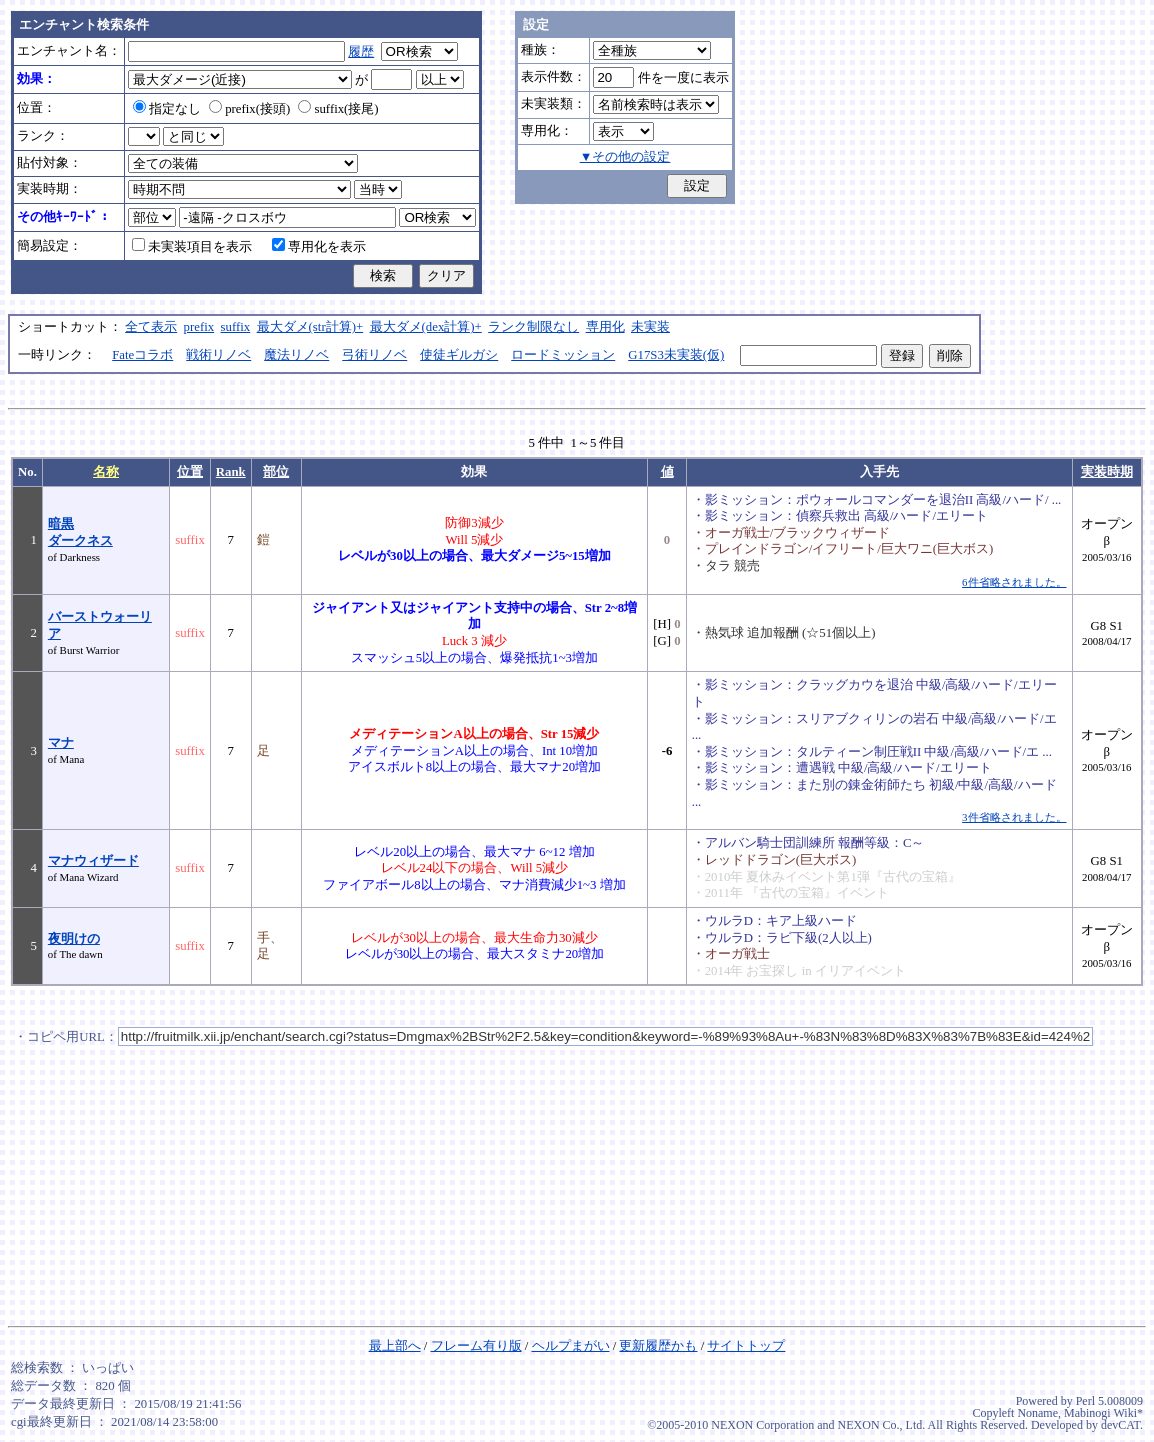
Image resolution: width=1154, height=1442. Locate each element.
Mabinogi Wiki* (1103, 1413)
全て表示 (151, 327)
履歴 (361, 52)
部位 (276, 472)
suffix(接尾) (338, 109)
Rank (231, 472)
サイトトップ (746, 1346)
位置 (190, 472)
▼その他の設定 (625, 157)
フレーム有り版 (476, 1346)
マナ (61, 743)
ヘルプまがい (571, 1346)
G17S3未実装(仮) (676, 355)
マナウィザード (93, 861)
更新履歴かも (658, 1346)
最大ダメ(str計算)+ (310, 327)
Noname (1037, 1413)
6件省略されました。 (1014, 582)
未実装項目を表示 (192, 247)
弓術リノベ (374, 355)
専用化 (605, 327)
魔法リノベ (296, 355)
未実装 (650, 327)
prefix (199, 327)
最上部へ (395, 1346)
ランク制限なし (533, 327)
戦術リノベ (218, 355)
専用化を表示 (319, 247)
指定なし (167, 109)
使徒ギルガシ (459, 355)
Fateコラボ (142, 355)
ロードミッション (563, 355)
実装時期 (1107, 472)
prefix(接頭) (249, 109)
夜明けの (74, 939)
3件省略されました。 (1014, 817)
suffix (236, 327)
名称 (106, 472)
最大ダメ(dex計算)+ (426, 327)
